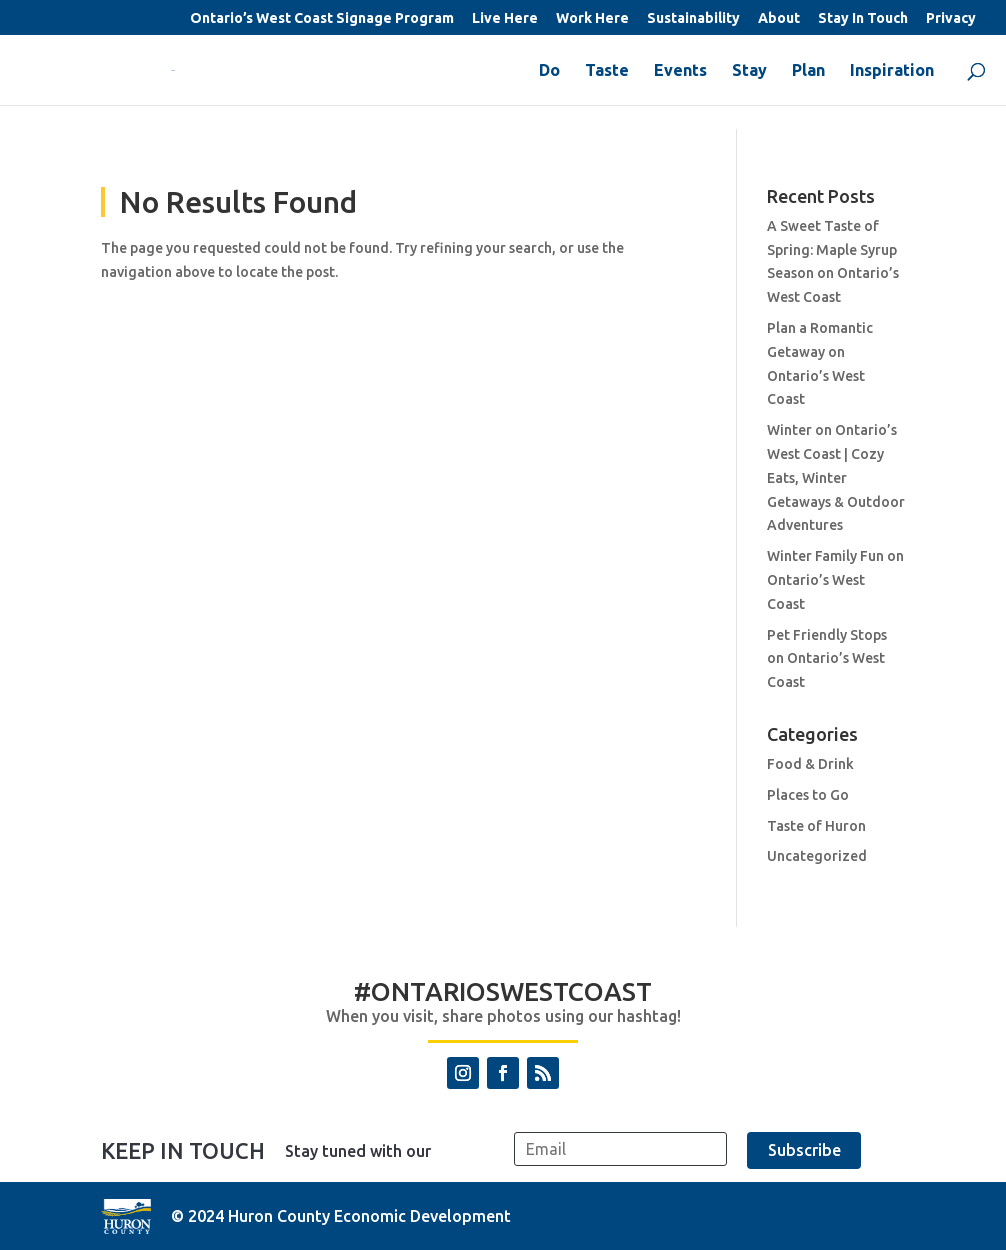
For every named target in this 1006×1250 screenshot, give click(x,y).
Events (680, 71)
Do (549, 71)
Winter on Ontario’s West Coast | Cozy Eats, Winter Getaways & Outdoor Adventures (836, 477)
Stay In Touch (863, 18)
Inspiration (892, 71)
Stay (749, 71)
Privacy (951, 18)
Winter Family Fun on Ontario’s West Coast (835, 580)
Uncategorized (817, 856)
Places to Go (808, 795)
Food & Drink (810, 764)
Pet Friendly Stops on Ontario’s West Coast (827, 659)
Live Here (505, 18)
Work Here (592, 18)
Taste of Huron (816, 826)
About (779, 18)
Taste (607, 71)
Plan (808, 71)
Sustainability (693, 18)
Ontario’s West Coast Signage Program (322, 18)
